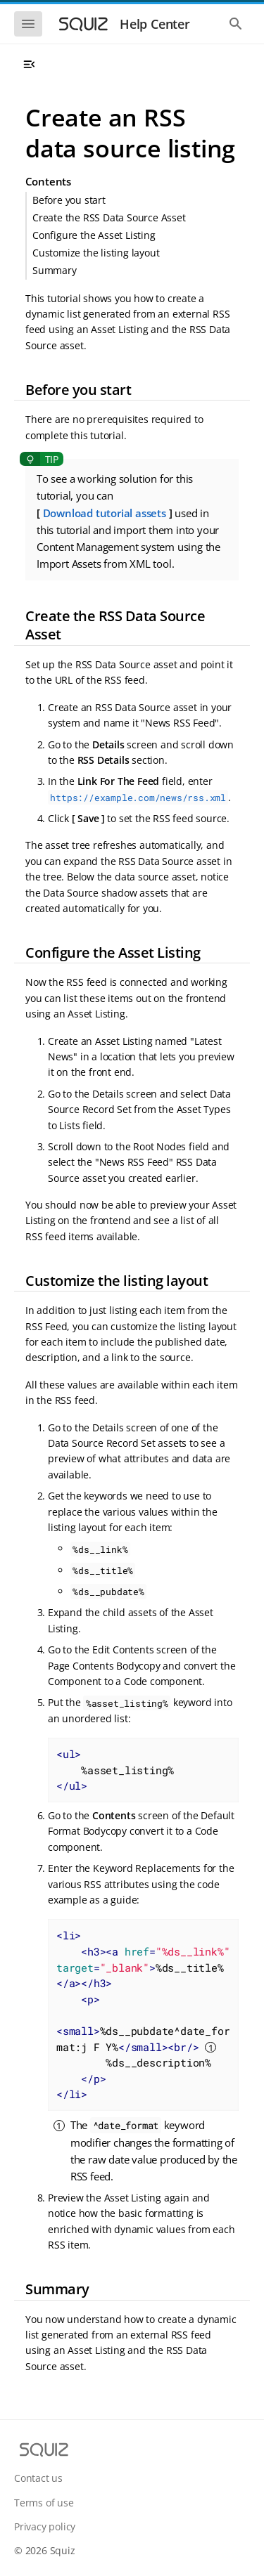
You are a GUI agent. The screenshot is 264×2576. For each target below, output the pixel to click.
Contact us (38, 2478)
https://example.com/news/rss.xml (138, 797)
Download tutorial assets (104, 513)
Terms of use (44, 2502)
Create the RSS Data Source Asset (109, 217)
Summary (54, 270)
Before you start (69, 200)
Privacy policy (44, 2526)
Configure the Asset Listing (94, 235)
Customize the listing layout (95, 252)
